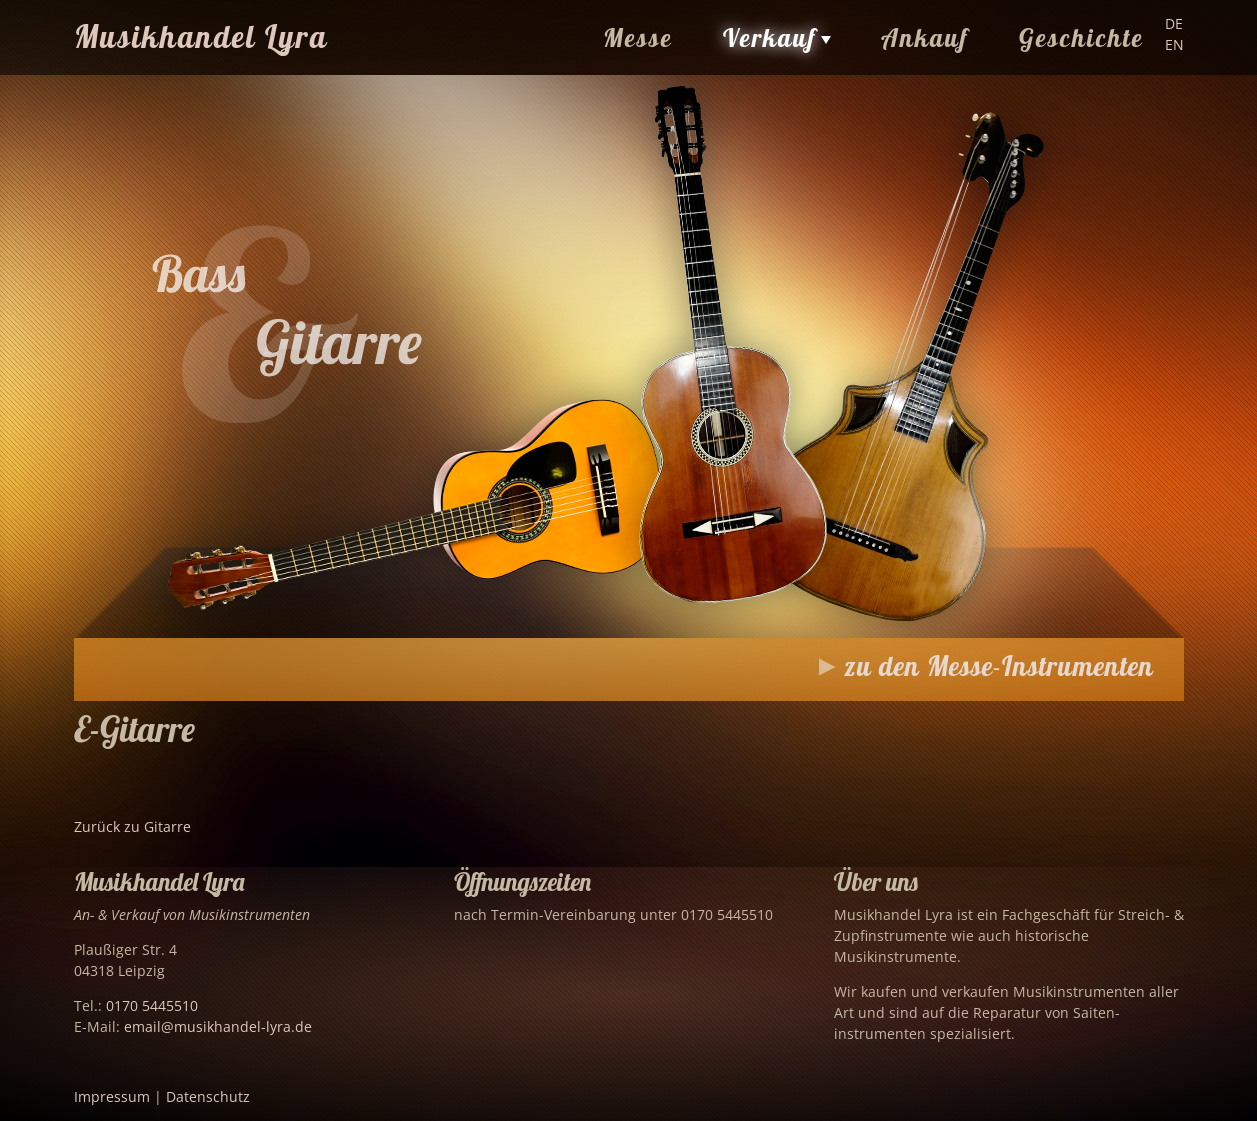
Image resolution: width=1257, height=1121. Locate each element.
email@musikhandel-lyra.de (218, 1026)
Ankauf (925, 37)
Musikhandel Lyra (201, 36)
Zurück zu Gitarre (132, 826)
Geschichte (1081, 37)
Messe (638, 37)
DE (1174, 23)
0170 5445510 (152, 1005)
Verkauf (770, 37)
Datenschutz (208, 1096)
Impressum (112, 1096)
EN (1174, 44)
